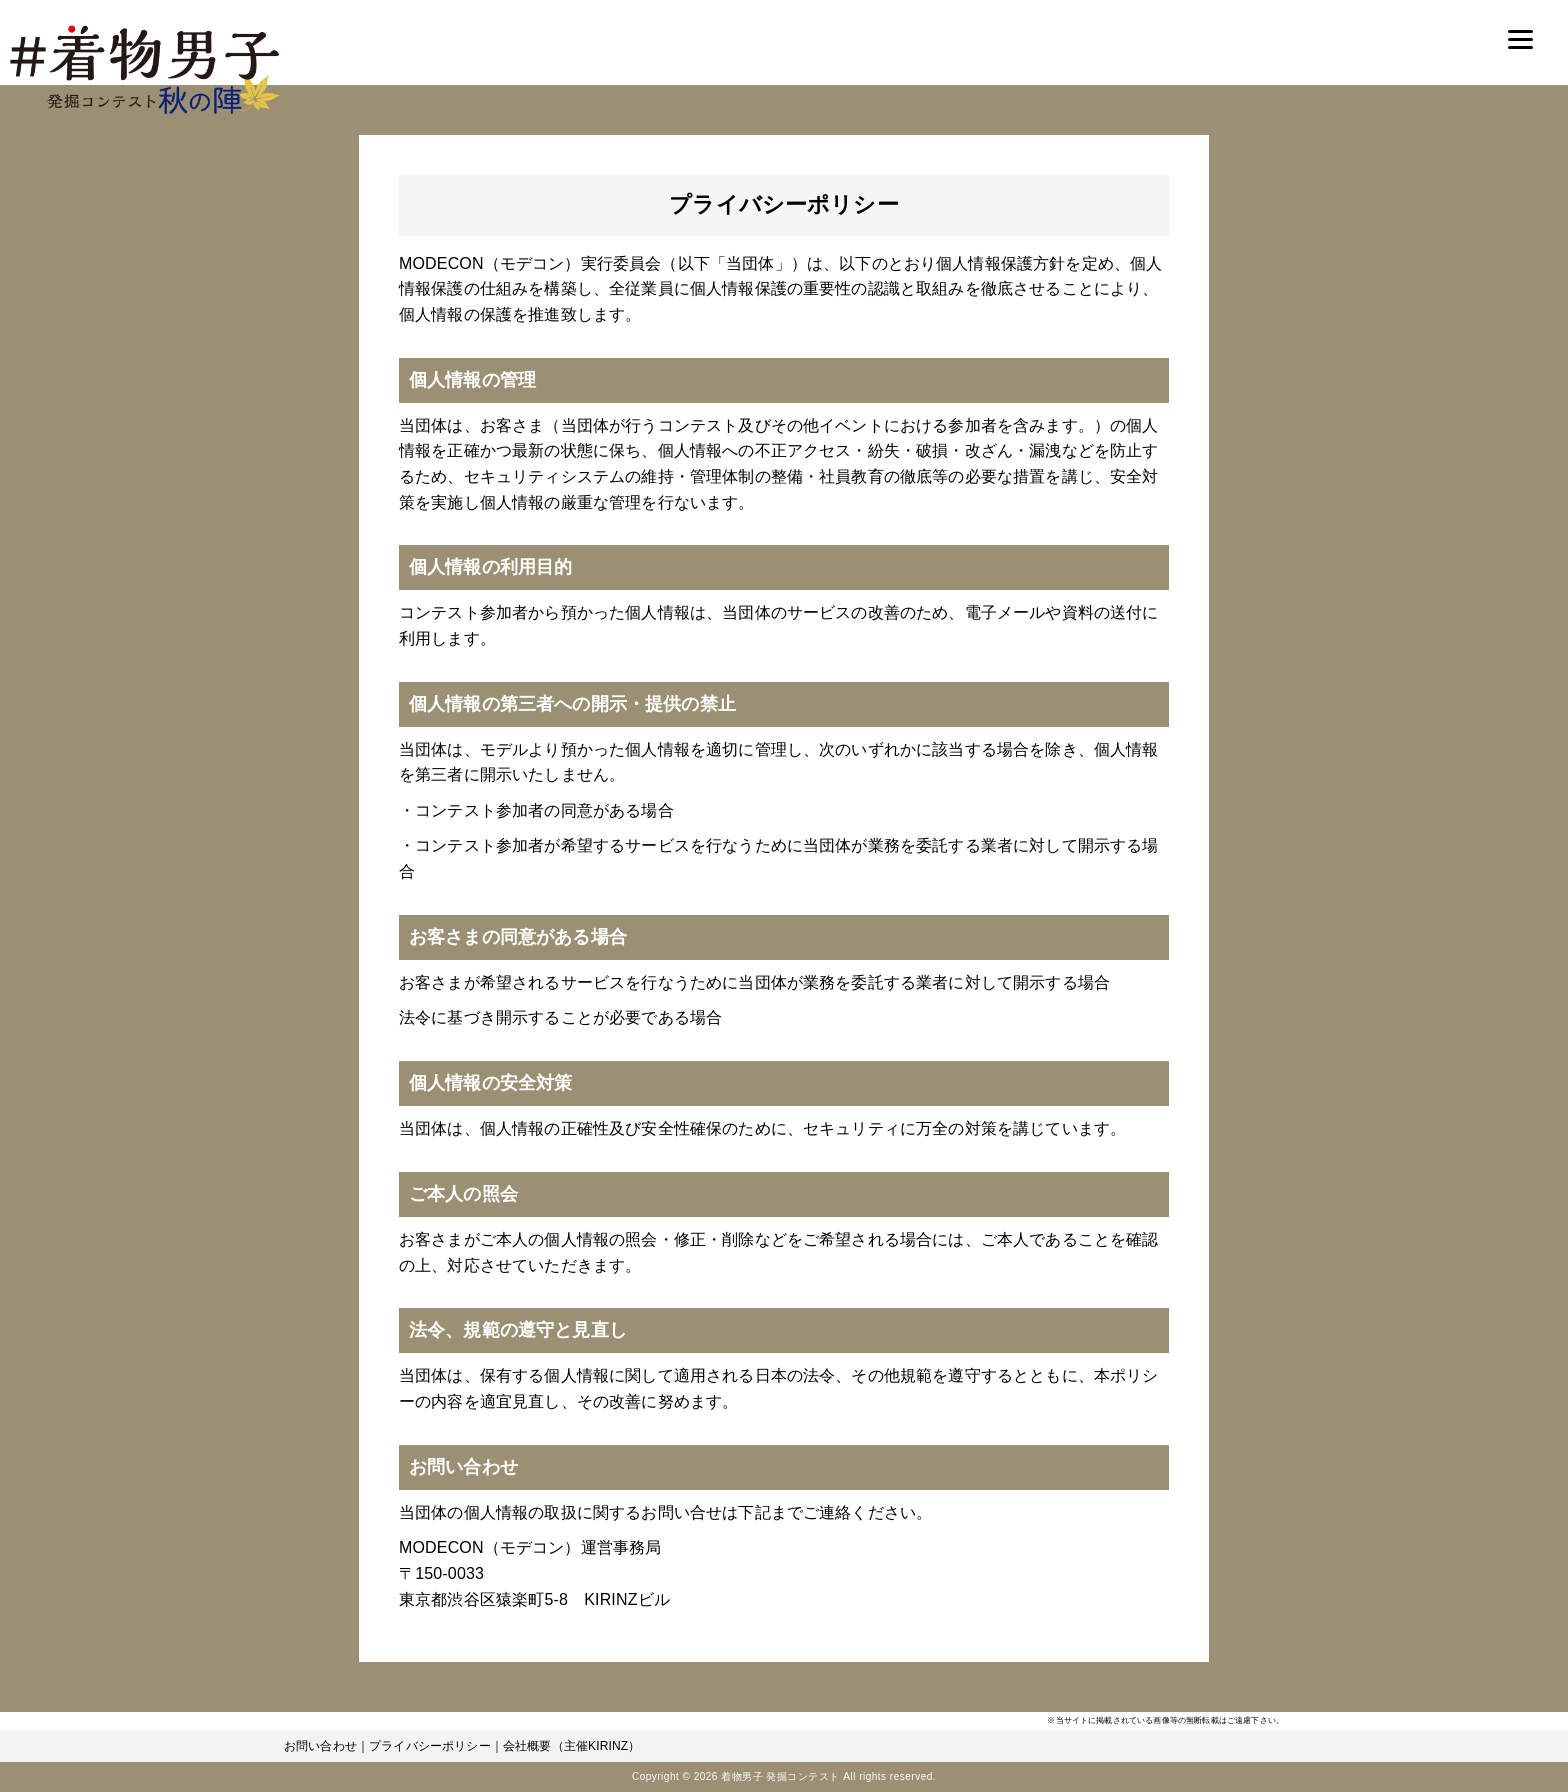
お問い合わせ (320, 1746)
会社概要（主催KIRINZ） (572, 1746)
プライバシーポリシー (430, 1746)
